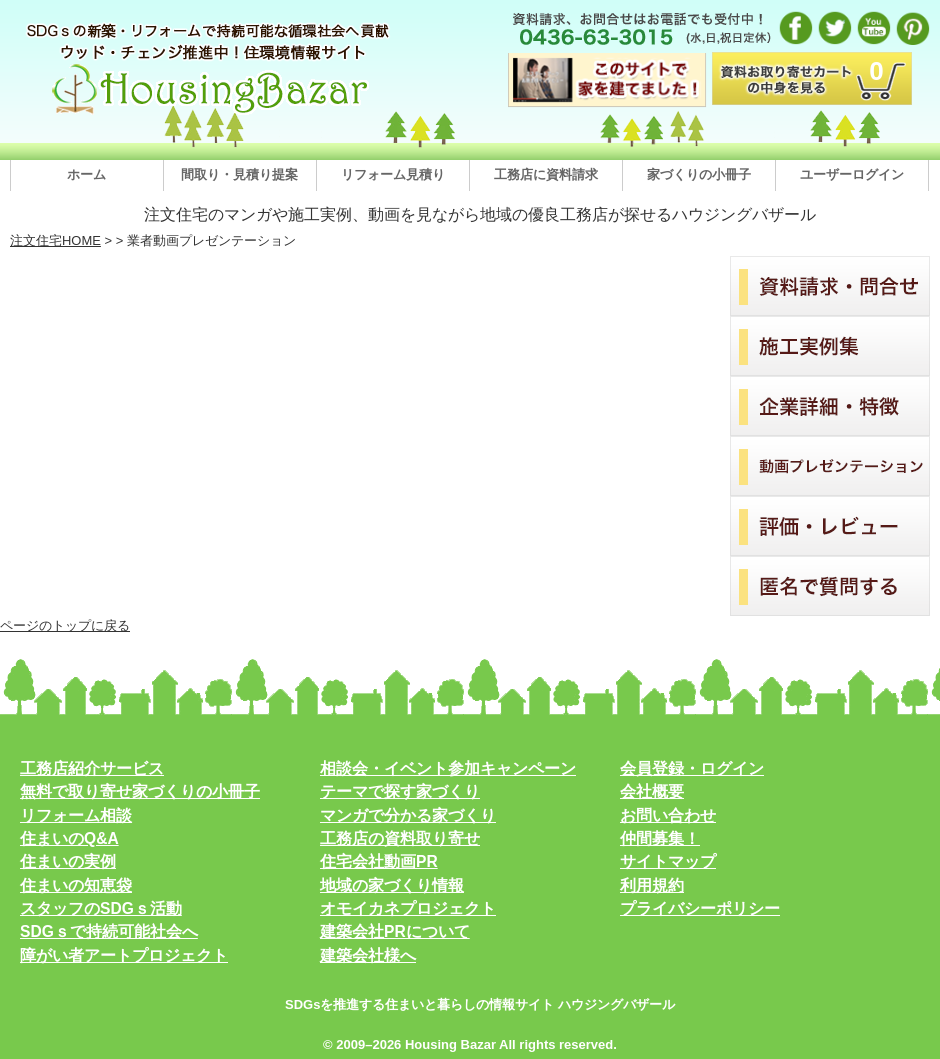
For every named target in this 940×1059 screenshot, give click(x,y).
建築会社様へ (368, 955)
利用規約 (652, 885)
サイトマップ (668, 861)
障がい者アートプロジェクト (124, 955)
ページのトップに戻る (65, 625)
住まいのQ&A (69, 838)
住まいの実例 (68, 861)
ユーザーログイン (852, 174)
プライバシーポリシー (700, 908)
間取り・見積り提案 (239, 174)
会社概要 (652, 791)
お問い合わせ (668, 815)
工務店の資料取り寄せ (400, 838)
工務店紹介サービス (92, 768)
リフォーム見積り (393, 174)
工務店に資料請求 (546, 174)
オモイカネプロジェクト (408, 908)
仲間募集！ (660, 838)
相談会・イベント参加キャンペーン (448, 768)
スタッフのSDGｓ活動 (101, 908)
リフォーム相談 (76, 815)
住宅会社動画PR (379, 861)
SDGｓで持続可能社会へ (109, 931)
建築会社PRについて (395, 931)
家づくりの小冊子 (699, 174)
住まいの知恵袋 (76, 885)
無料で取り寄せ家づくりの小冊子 (140, 791)
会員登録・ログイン (692, 768)
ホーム (86, 174)
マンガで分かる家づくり (408, 815)
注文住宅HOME (55, 240)
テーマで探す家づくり (400, 791)
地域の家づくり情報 (392, 885)
